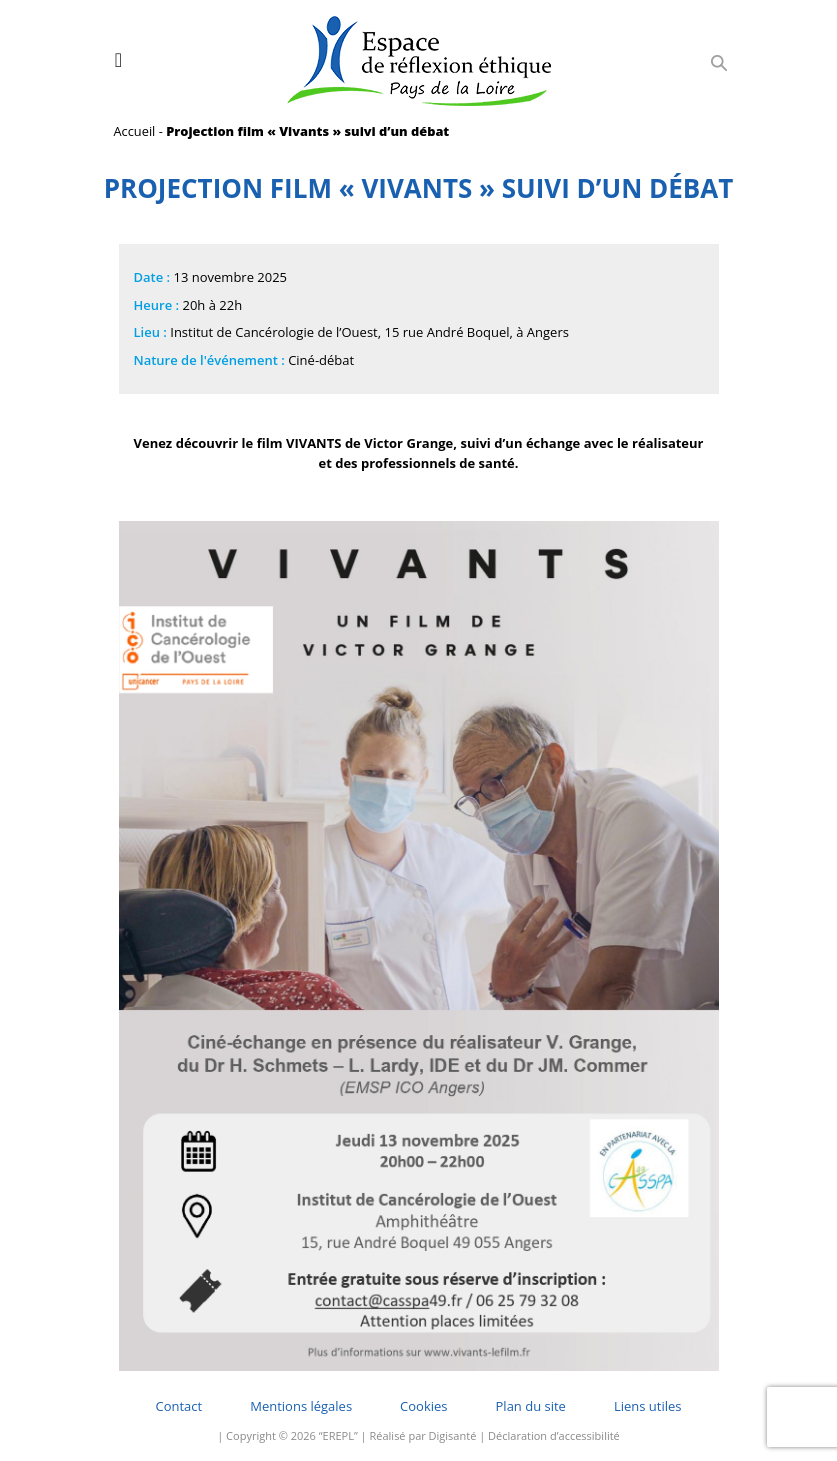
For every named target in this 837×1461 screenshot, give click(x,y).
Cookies (423, 1406)
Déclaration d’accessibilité (554, 1435)
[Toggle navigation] (118, 60)
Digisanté (453, 1435)
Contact (179, 1406)
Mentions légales (301, 1406)
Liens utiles (648, 1406)
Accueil (135, 131)
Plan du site (531, 1406)
